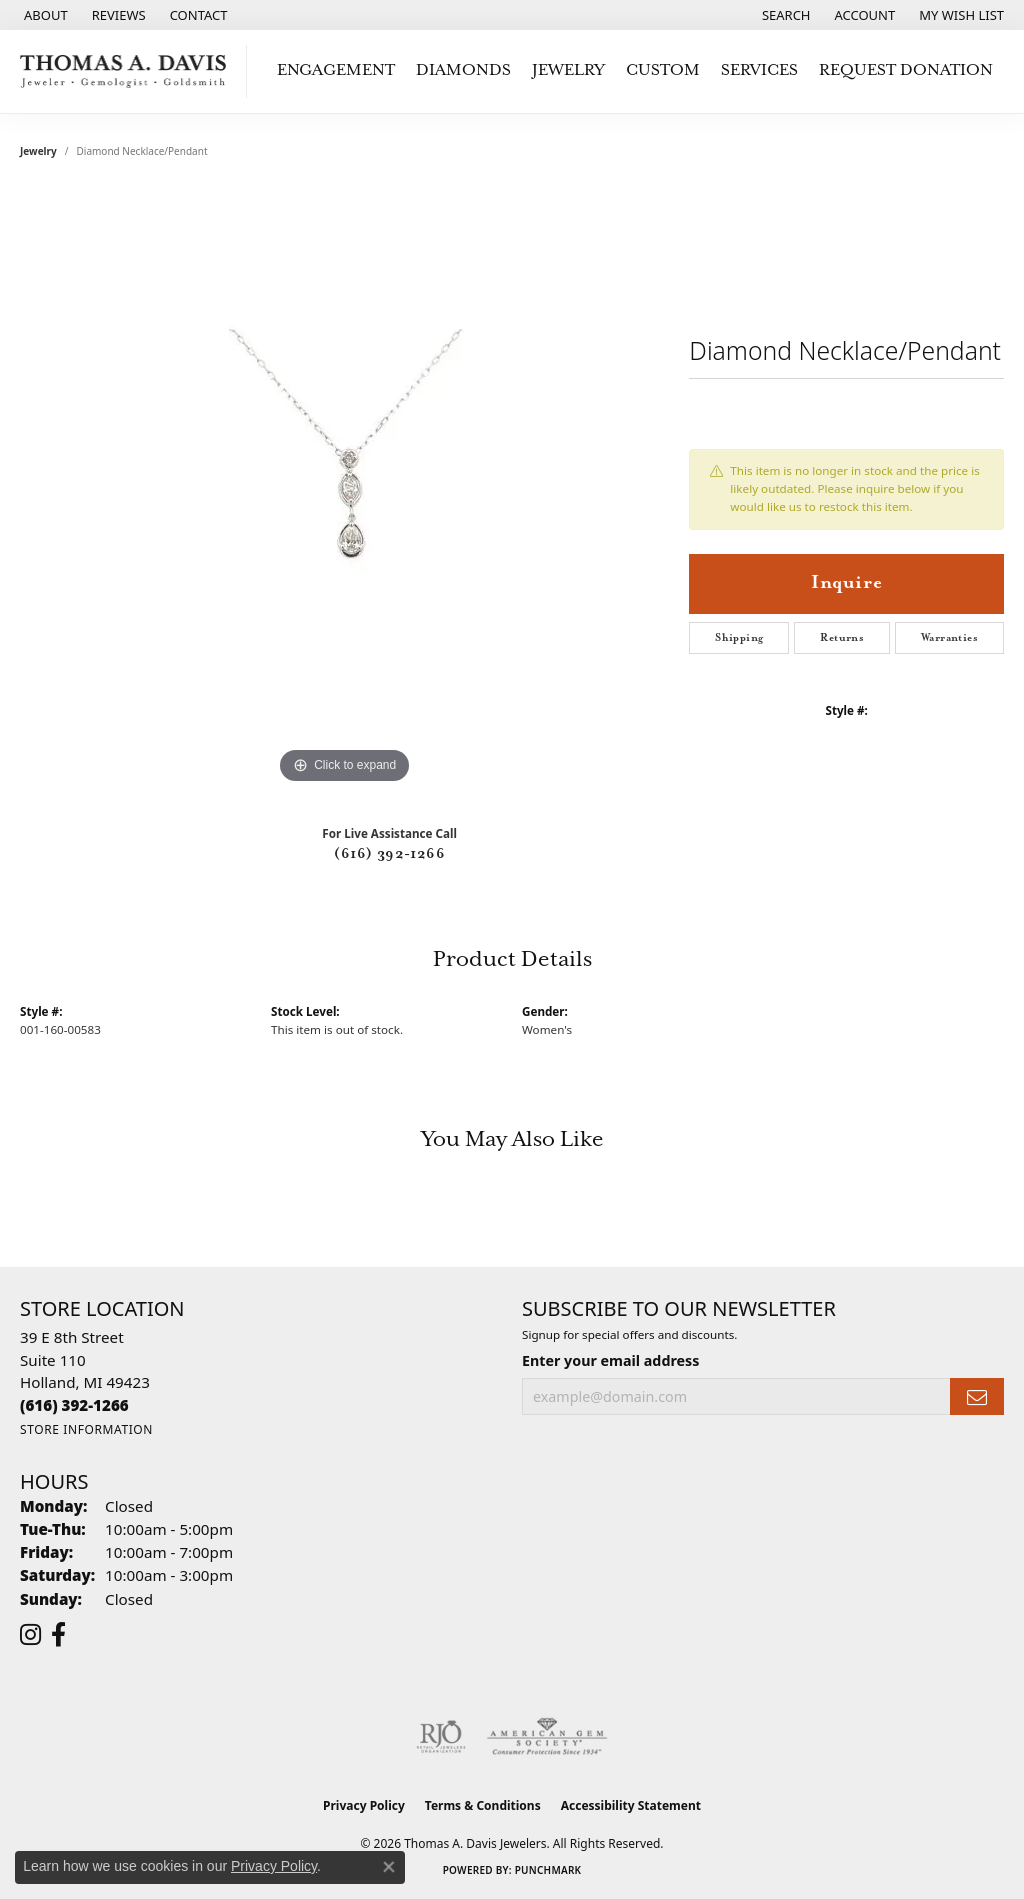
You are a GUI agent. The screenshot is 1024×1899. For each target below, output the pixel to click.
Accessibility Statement (631, 1805)
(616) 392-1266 (389, 854)
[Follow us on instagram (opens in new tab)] (30, 1635)
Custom (663, 70)
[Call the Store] (74, 1405)
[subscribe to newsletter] (977, 1396)
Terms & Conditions (483, 1805)
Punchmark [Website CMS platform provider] (548, 1870)
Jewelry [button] (568, 70)
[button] (784, 15)
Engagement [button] (336, 70)
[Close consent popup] (389, 1867)
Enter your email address (610, 1360)
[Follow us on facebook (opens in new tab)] (58, 1635)
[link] (44, 15)
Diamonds (463, 70)
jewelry (38, 151)
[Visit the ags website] (547, 1737)
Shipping (739, 638)
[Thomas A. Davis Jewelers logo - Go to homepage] (128, 71)
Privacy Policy (364, 1805)
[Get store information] (86, 1429)
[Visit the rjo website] (441, 1737)
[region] (345, 489)
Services (759, 70)
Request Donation (906, 70)
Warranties (949, 638)
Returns (842, 638)
